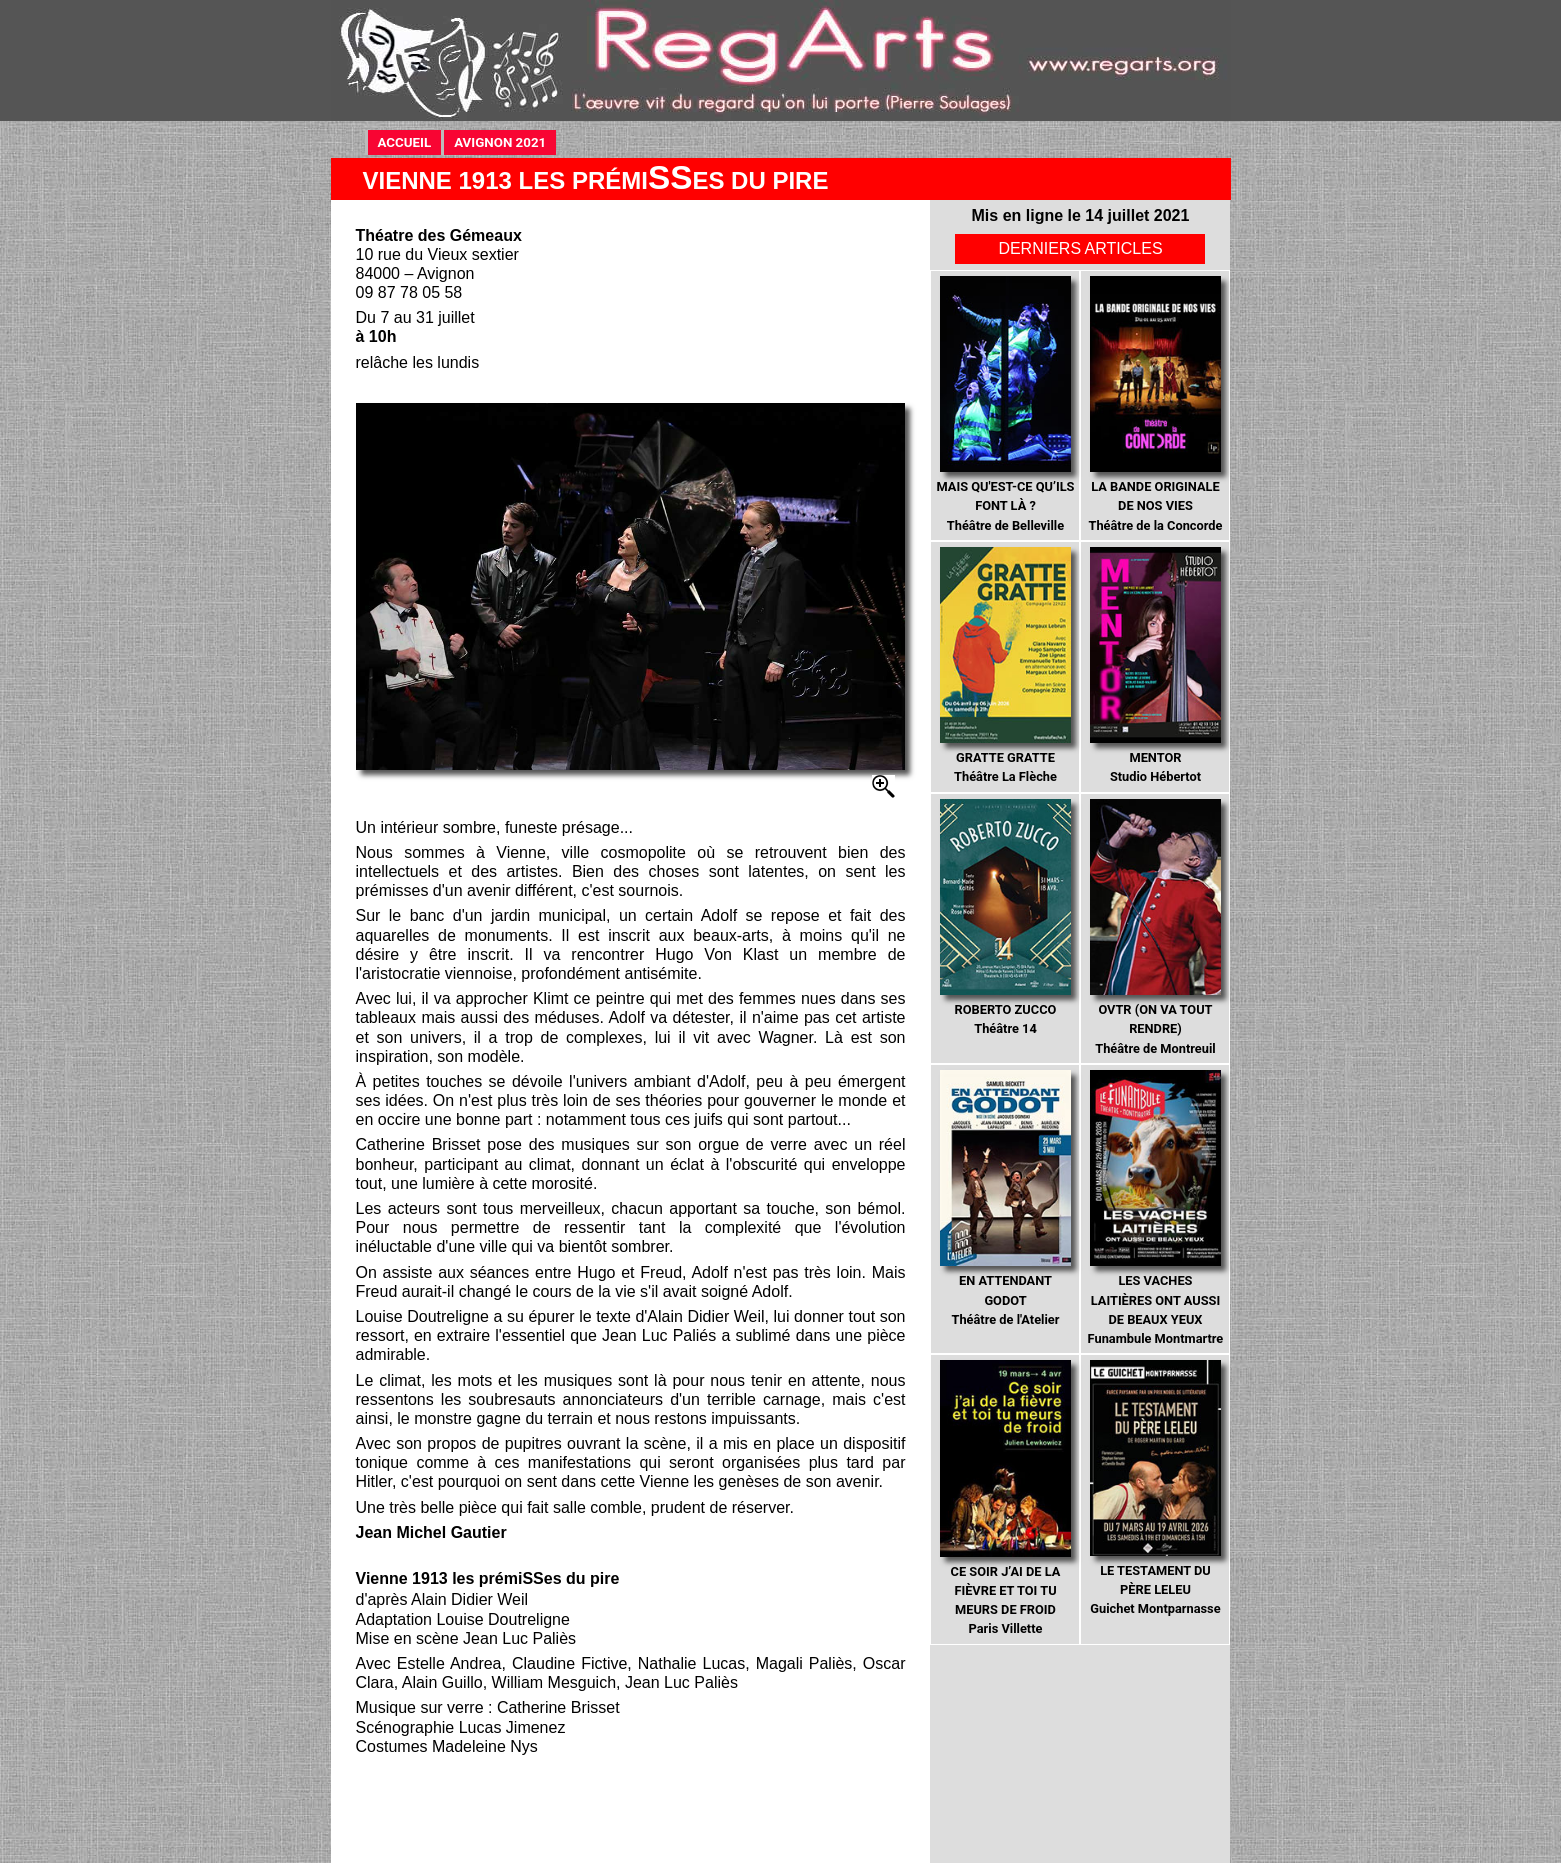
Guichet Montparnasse (1155, 1488)
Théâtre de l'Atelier (1005, 1198)
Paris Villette (1005, 1498)
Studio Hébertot (1155, 666)
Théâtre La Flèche (1005, 666)
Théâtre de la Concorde (1156, 404)
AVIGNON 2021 (505, 141)
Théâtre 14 (1005, 918)
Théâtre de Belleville (1005, 404)
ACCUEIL (410, 141)
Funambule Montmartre (1156, 1208)
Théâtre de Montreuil (1155, 927)
